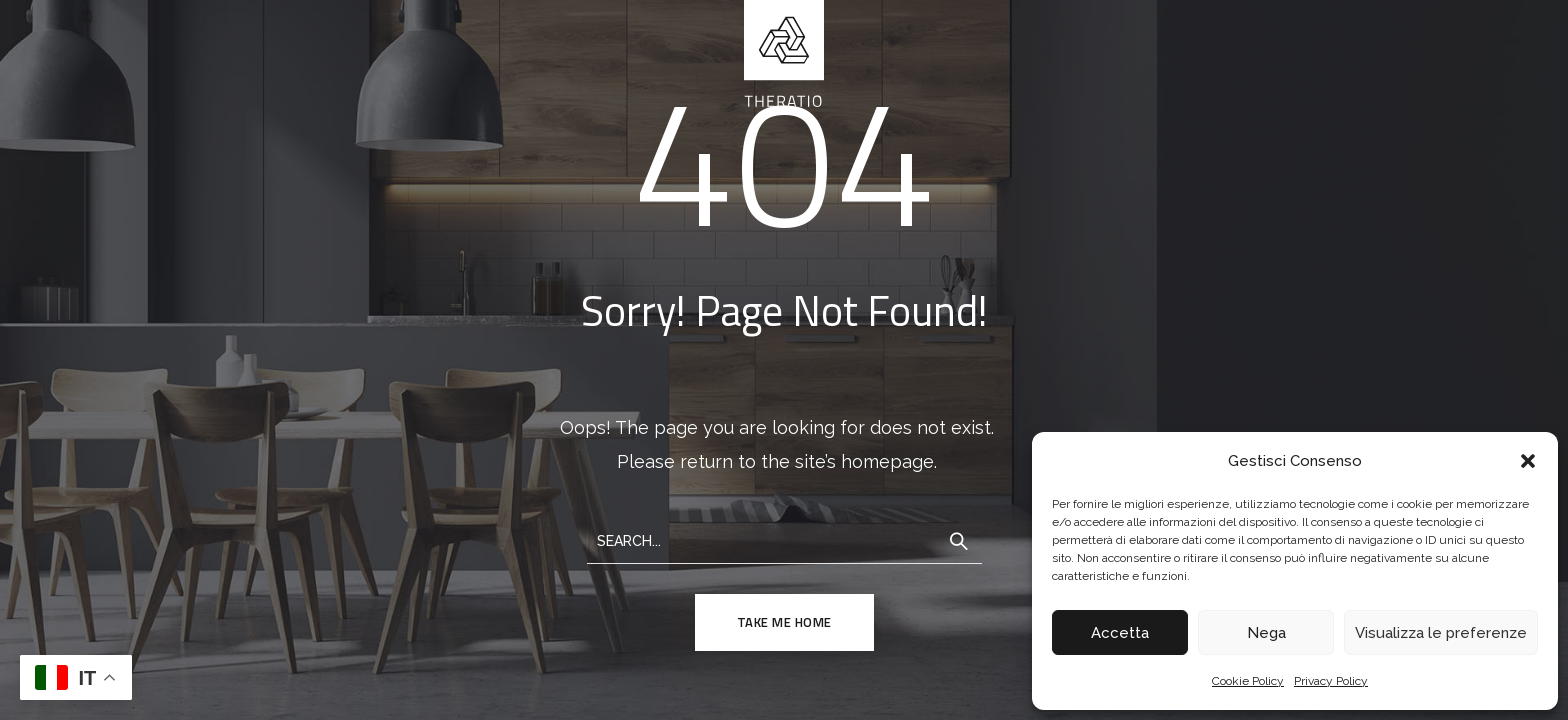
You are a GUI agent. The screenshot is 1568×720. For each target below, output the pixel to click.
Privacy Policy (1331, 681)
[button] (1528, 461)
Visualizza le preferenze (1441, 633)
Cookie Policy (1248, 681)
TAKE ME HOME (784, 622)
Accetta (1120, 633)
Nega (1266, 633)
